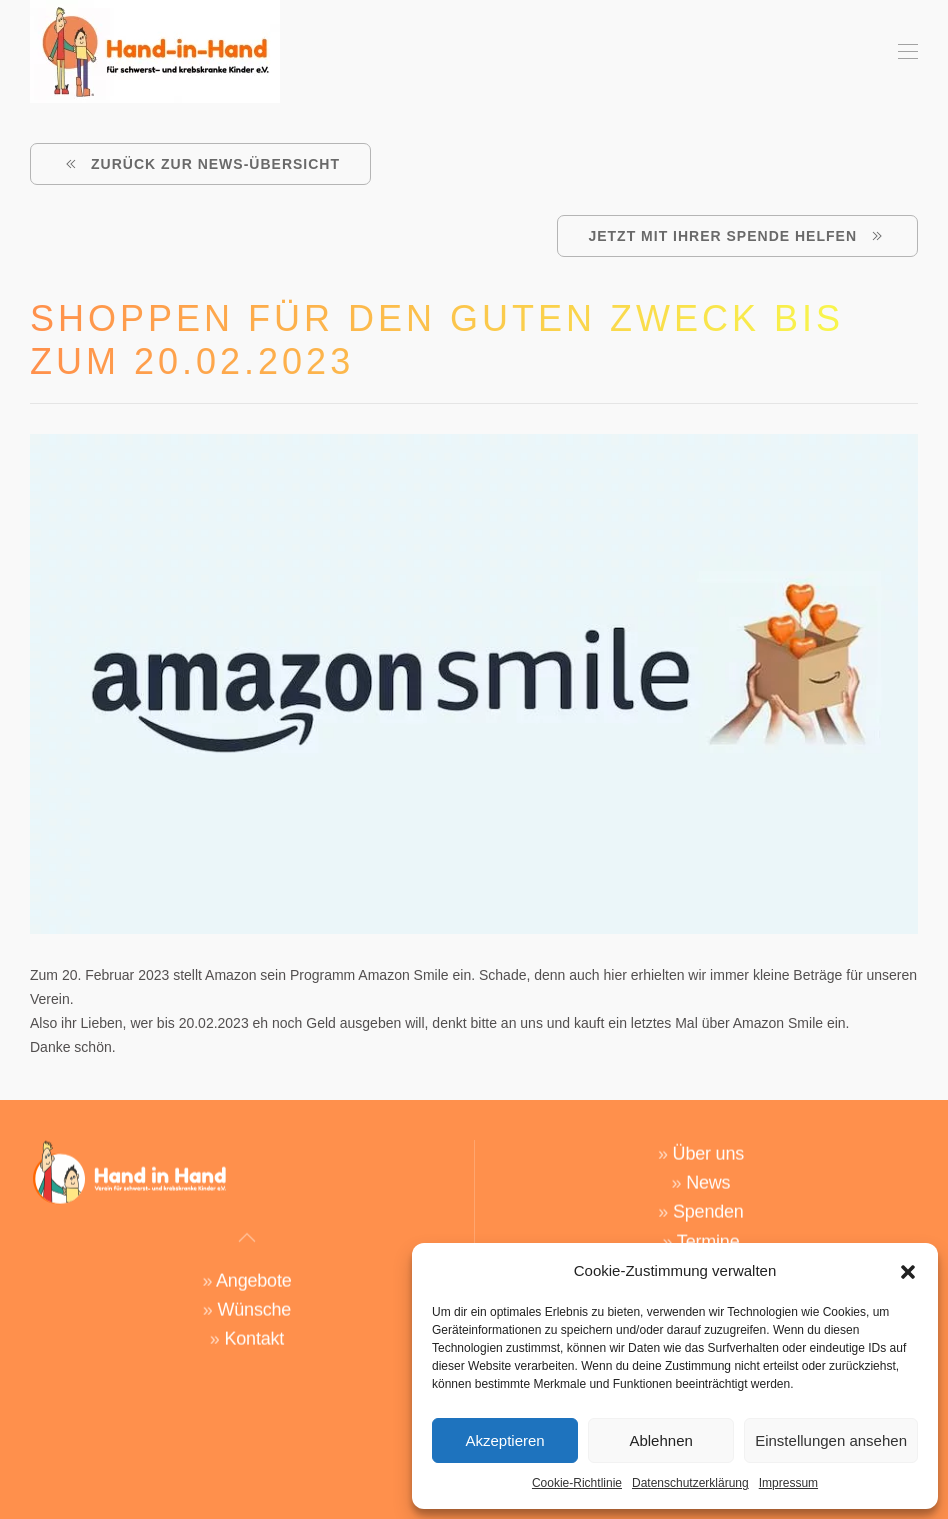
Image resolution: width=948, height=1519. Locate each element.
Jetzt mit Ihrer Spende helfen (737, 236)
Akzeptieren (504, 1440)
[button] (908, 1271)
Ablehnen (660, 1440)
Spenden (708, 1203)
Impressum (788, 1483)
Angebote (253, 1272)
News (708, 1174)
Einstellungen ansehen (831, 1440)
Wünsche (254, 1301)
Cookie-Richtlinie (577, 1483)
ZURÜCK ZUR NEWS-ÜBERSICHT (200, 164)
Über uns (708, 1145)
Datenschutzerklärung (690, 1483)
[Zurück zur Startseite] (155, 51)
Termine (708, 1232)
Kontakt (254, 1330)
